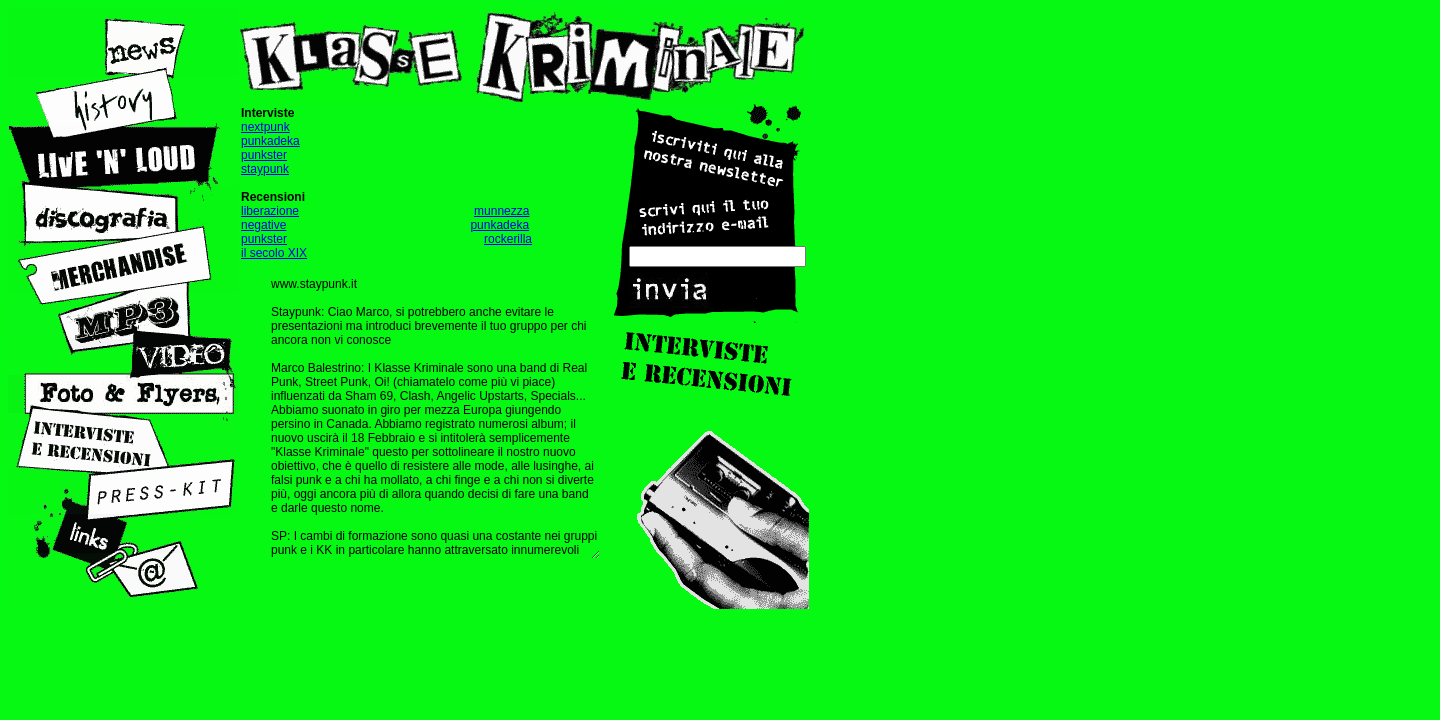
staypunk (265, 169)
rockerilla (508, 239)
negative (263, 225)
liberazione (270, 211)
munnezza (501, 211)
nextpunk (265, 127)
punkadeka (270, 141)
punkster (264, 155)
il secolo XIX (274, 253)
